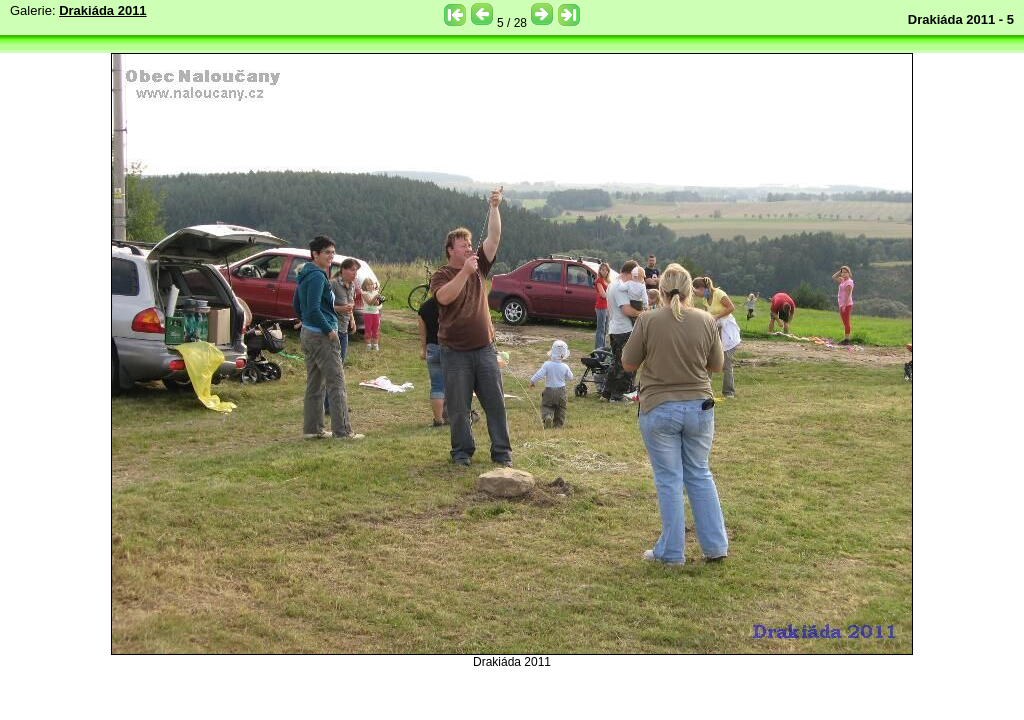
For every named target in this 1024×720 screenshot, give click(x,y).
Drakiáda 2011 (102, 10)
